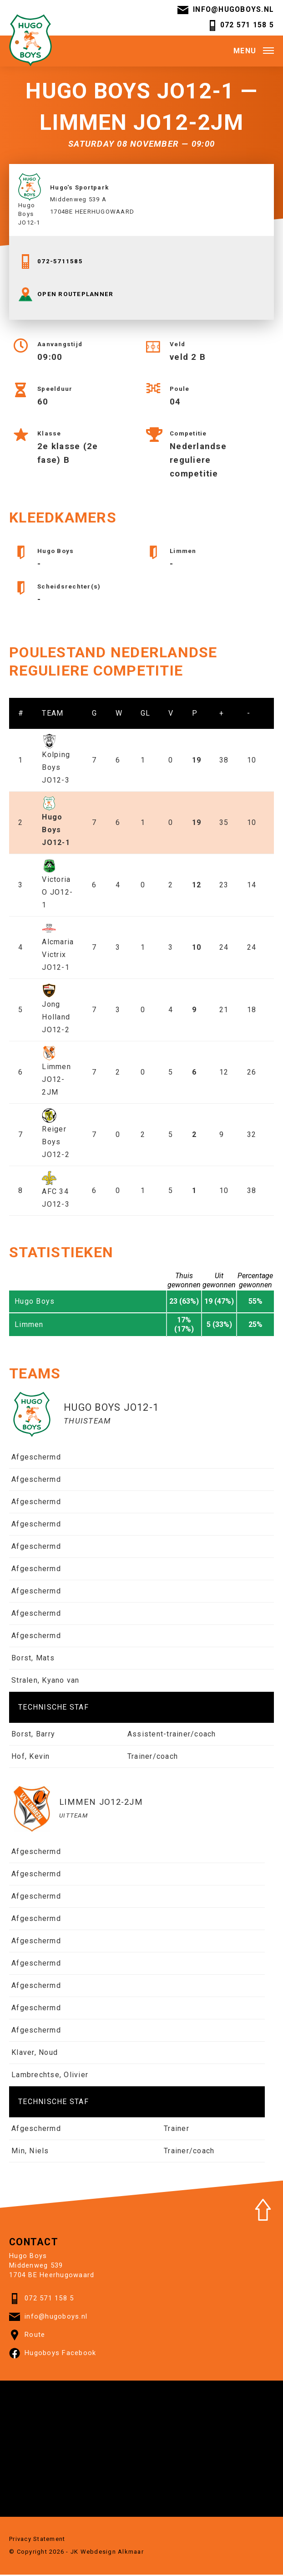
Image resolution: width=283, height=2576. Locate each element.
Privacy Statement (37, 2540)
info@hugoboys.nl (225, 10)
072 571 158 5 (240, 25)
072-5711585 (50, 263)
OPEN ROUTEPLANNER (65, 295)
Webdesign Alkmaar (112, 2553)
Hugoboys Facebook (52, 2354)
